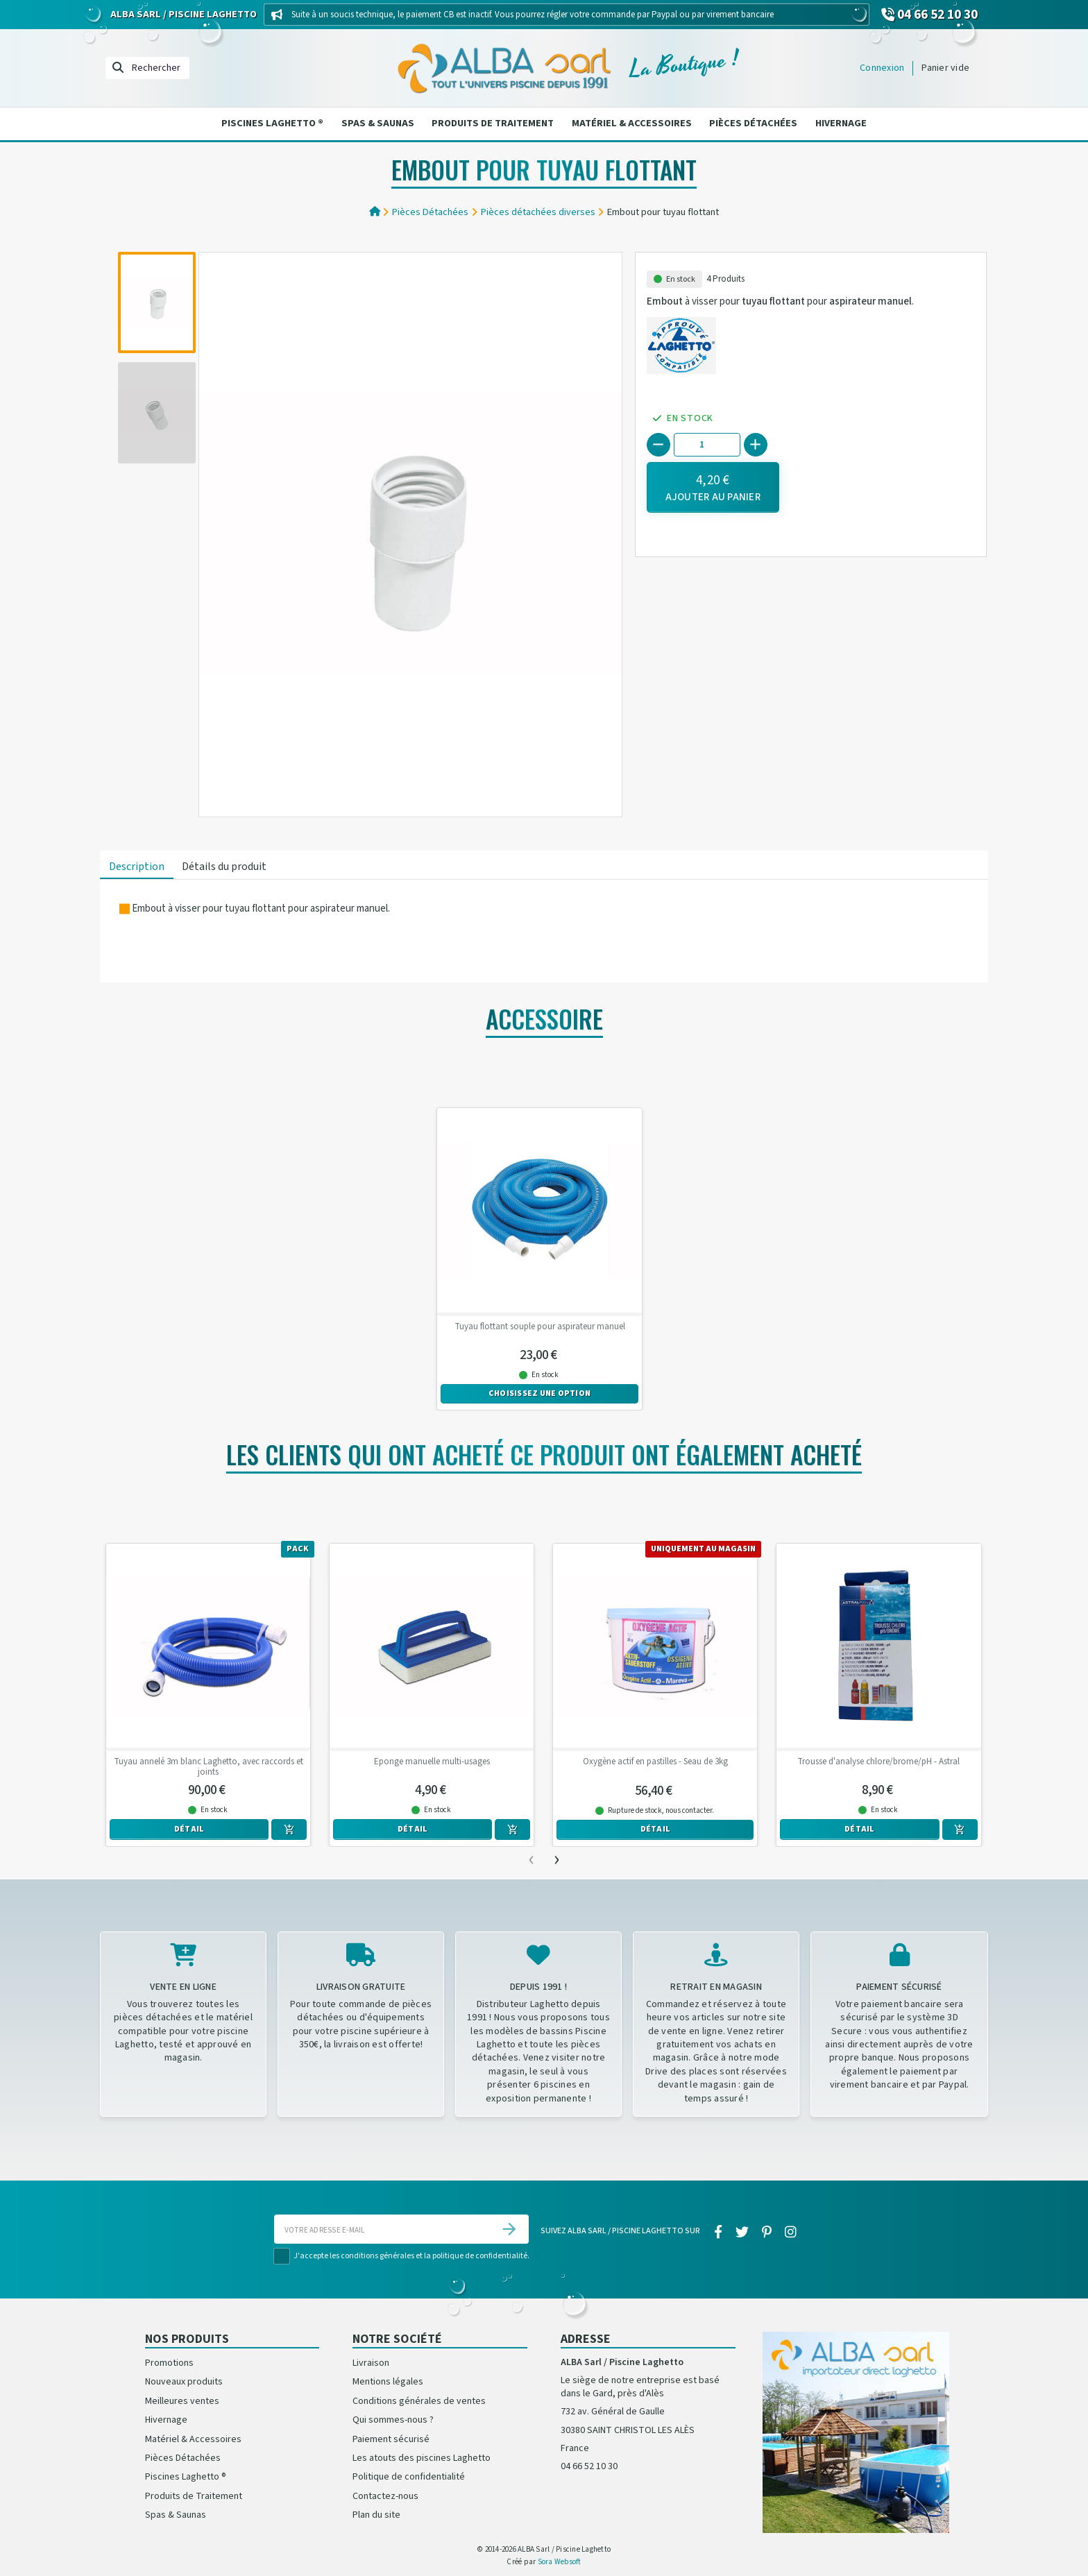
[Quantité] (707, 444)
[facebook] (718, 2233)
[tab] (136, 867)
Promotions (169, 2363)
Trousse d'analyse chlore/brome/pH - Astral (878, 1762)
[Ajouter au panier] (713, 487)
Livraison (370, 2363)
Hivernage (841, 123)
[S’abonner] (509, 2229)
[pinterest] (767, 2233)
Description (136, 866)
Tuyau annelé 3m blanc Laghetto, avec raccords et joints (208, 1767)
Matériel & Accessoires (632, 123)
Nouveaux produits (184, 2382)
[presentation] (531, 1859)
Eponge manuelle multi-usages (432, 1762)
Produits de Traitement (493, 123)
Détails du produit (224, 866)
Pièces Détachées (753, 123)
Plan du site (376, 2515)
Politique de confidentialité (408, 2477)
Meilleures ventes (182, 2401)
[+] (755, 445)
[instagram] (791, 2233)
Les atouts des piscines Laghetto (421, 2458)
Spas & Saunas (377, 123)
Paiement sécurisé (391, 2439)
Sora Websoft (559, 2562)
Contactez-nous (385, 2496)
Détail (189, 1829)
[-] (658, 445)
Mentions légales (387, 2382)
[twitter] (742, 2233)
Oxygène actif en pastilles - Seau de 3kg (655, 1762)
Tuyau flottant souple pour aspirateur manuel (539, 1327)
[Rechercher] (147, 68)
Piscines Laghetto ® (272, 123)
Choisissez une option (539, 1393)
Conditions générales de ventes (419, 2401)
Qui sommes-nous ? (393, 2420)
